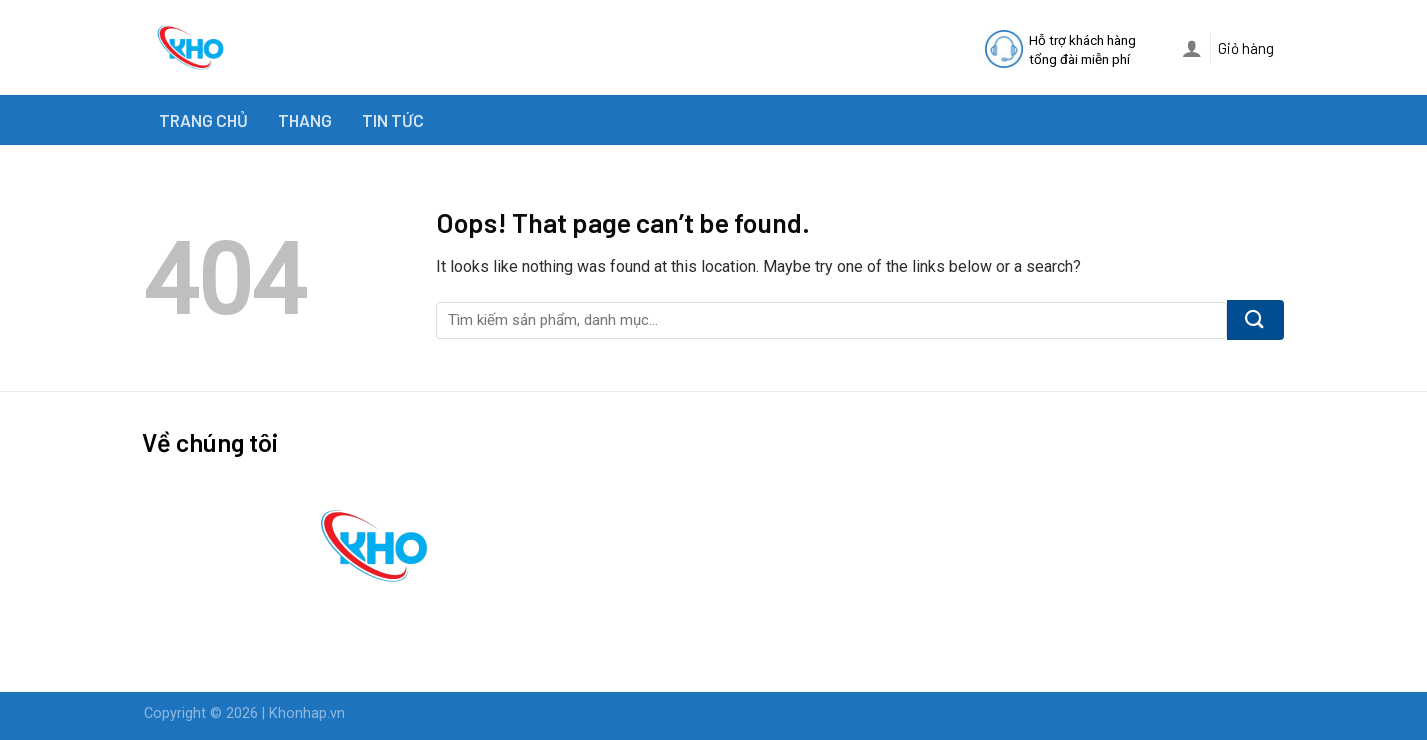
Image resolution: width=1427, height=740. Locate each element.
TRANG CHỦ (203, 120)
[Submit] (1255, 320)
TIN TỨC (393, 120)
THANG (305, 120)
